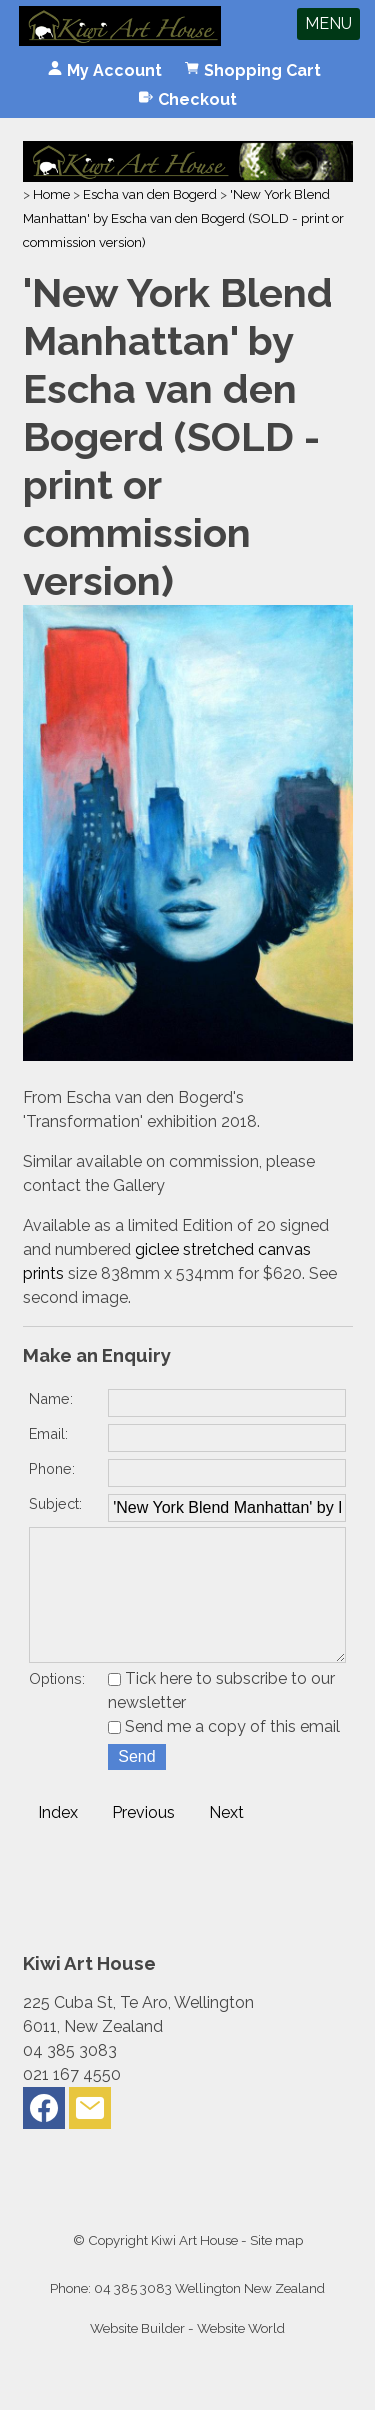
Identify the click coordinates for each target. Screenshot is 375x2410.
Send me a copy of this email (224, 1754)
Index (58, 1840)
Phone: (52, 1468)
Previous (143, 1840)
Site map (276, 2268)
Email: (48, 1433)
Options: (57, 1706)
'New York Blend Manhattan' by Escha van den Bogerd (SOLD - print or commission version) (183, 218)
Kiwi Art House (194, 2268)
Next (226, 1840)
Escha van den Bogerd (150, 194)
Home (51, 194)
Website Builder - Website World (187, 2356)
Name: (51, 1398)
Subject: (55, 1503)
